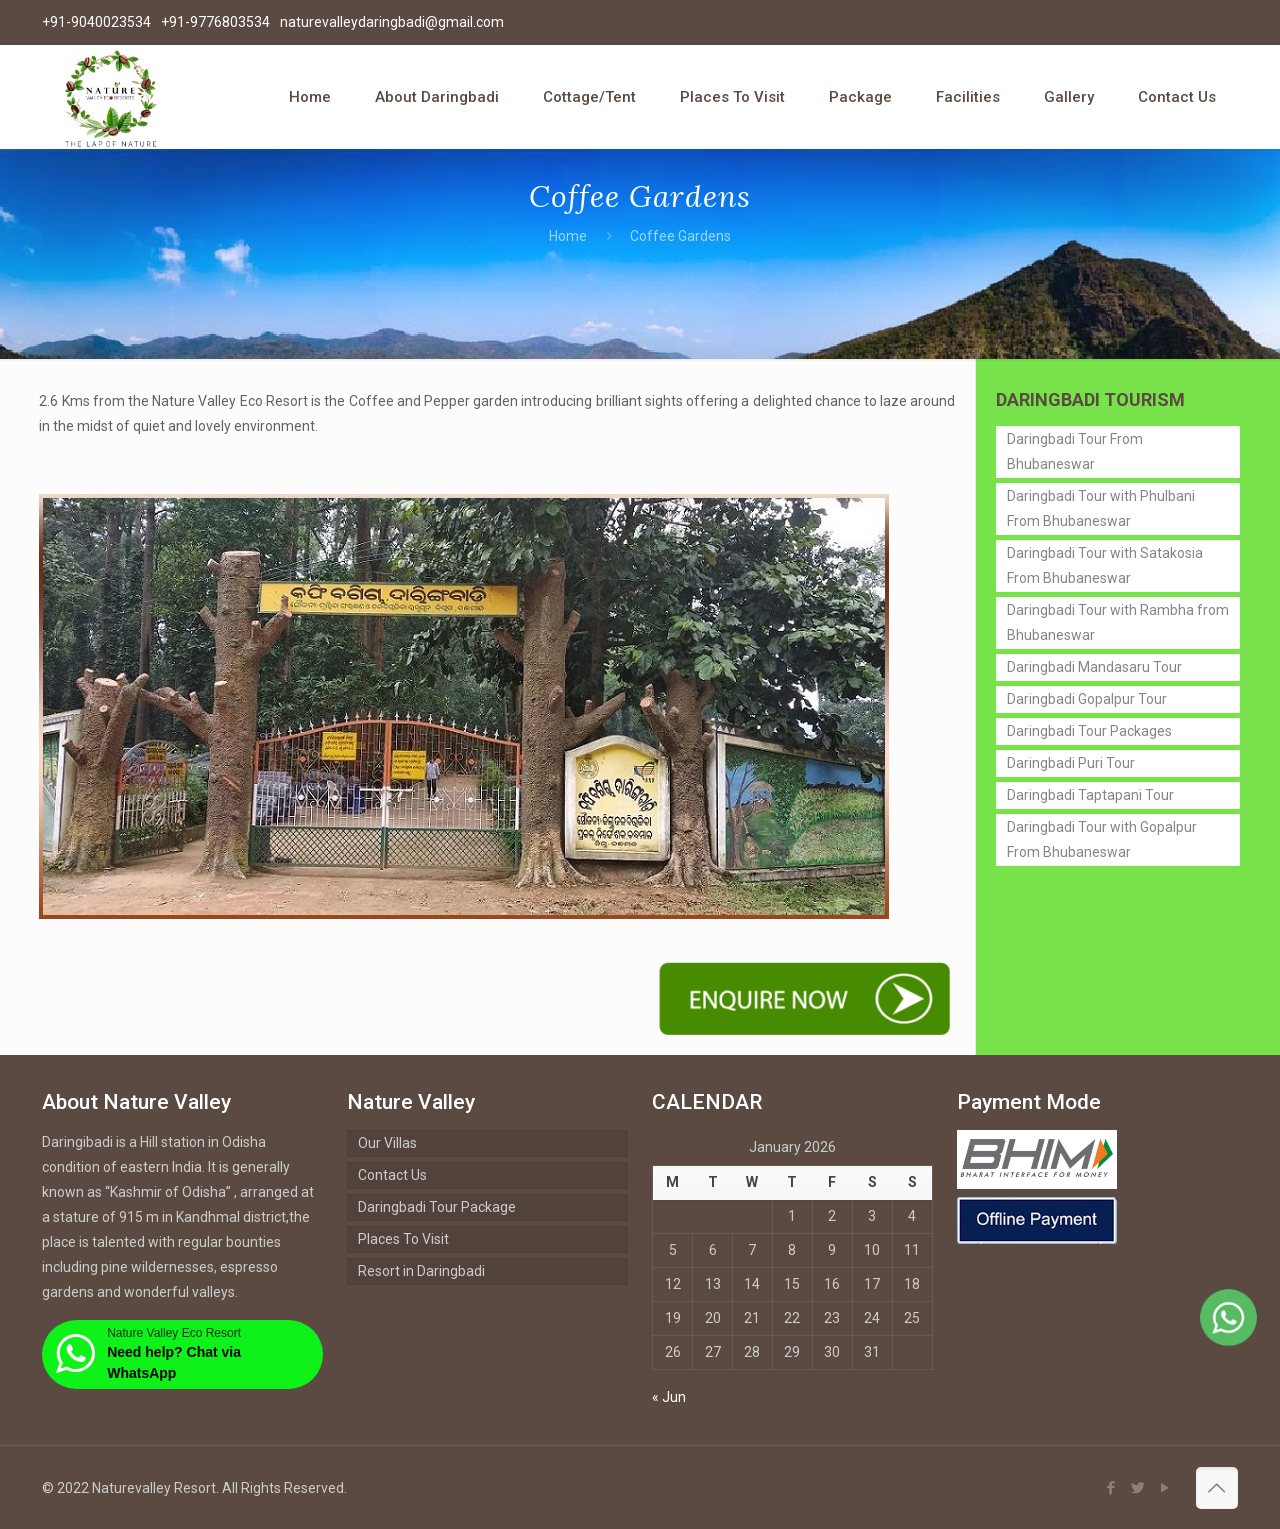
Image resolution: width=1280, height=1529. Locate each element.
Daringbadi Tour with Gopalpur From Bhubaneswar (1102, 839)
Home (568, 236)
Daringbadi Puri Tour (1071, 763)
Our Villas (387, 1143)
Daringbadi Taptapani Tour (1090, 795)
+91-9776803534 (215, 22)
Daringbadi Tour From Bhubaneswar (1075, 451)
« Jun (669, 1397)
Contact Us (392, 1175)
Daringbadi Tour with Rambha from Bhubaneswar (1118, 622)
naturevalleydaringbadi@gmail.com (392, 22)
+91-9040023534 (96, 22)
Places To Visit (403, 1239)
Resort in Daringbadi (421, 1271)
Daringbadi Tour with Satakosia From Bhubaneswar (1105, 565)
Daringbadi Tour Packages (1089, 731)
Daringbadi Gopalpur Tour (1087, 699)
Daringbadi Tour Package (437, 1207)
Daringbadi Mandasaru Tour (1094, 667)
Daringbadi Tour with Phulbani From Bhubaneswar (1101, 508)
